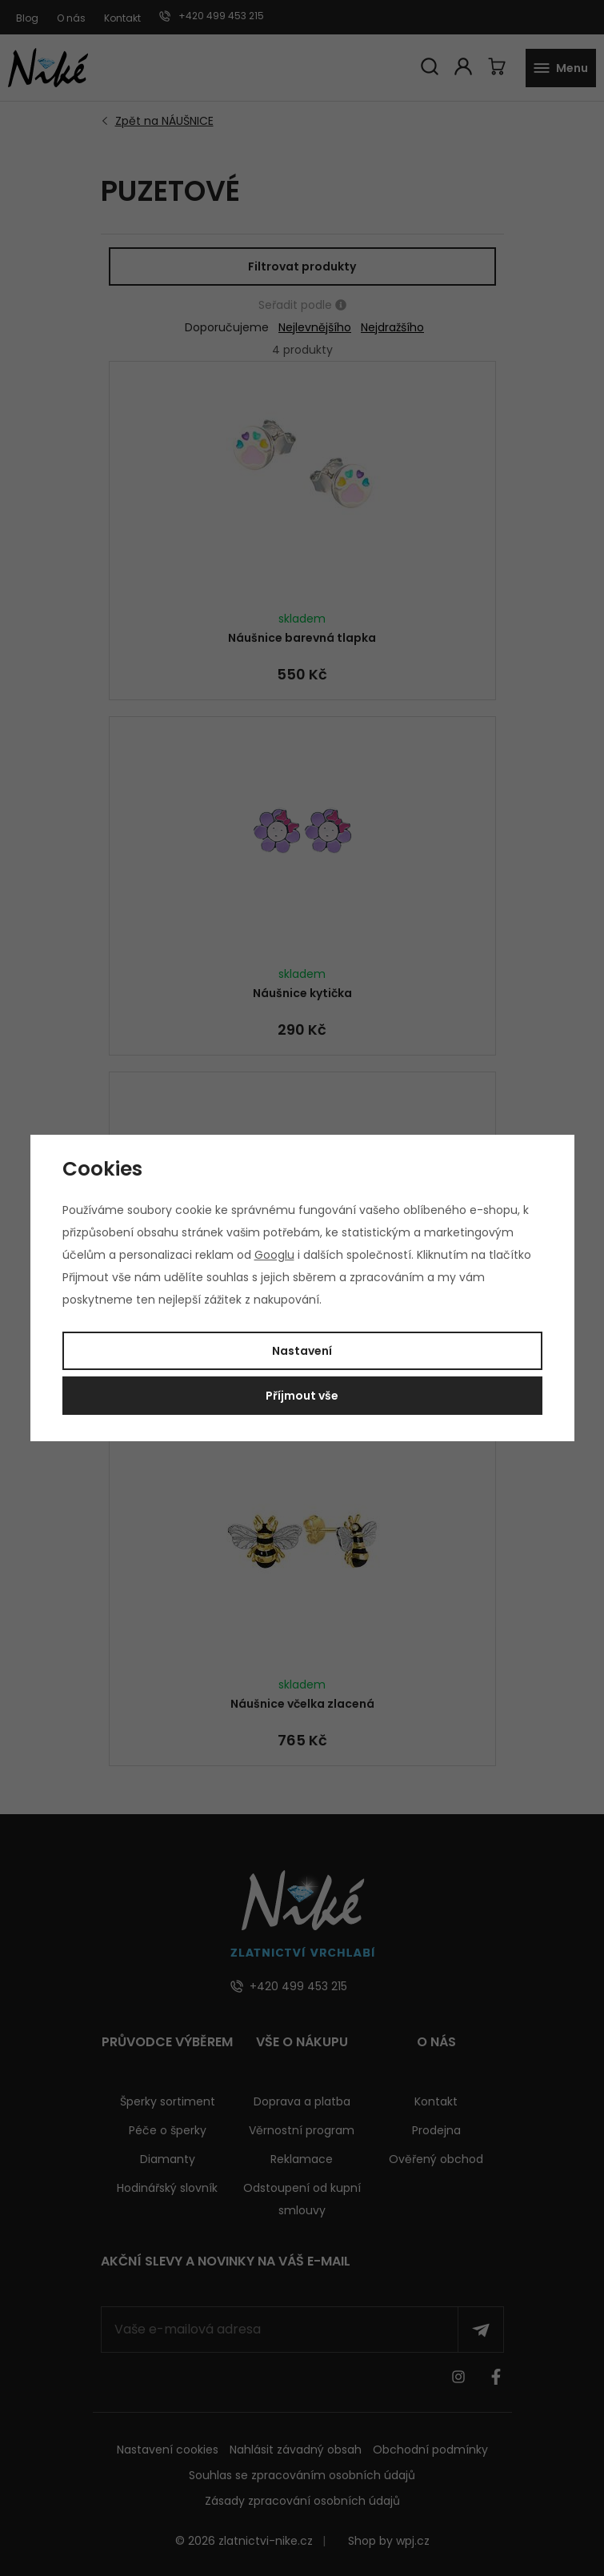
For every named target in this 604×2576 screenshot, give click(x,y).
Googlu (274, 1255)
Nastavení (302, 1351)
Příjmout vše (302, 1396)
